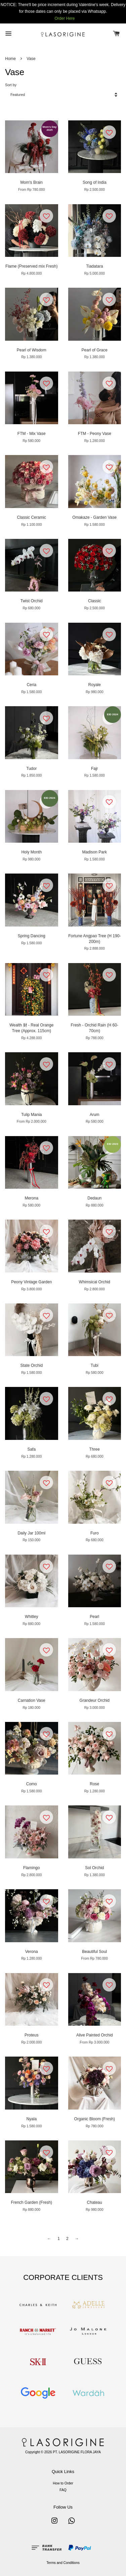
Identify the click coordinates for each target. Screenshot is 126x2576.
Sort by (10, 85)
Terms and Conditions (63, 2563)
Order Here (64, 18)
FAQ (62, 2490)
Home (10, 58)
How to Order (63, 2483)
